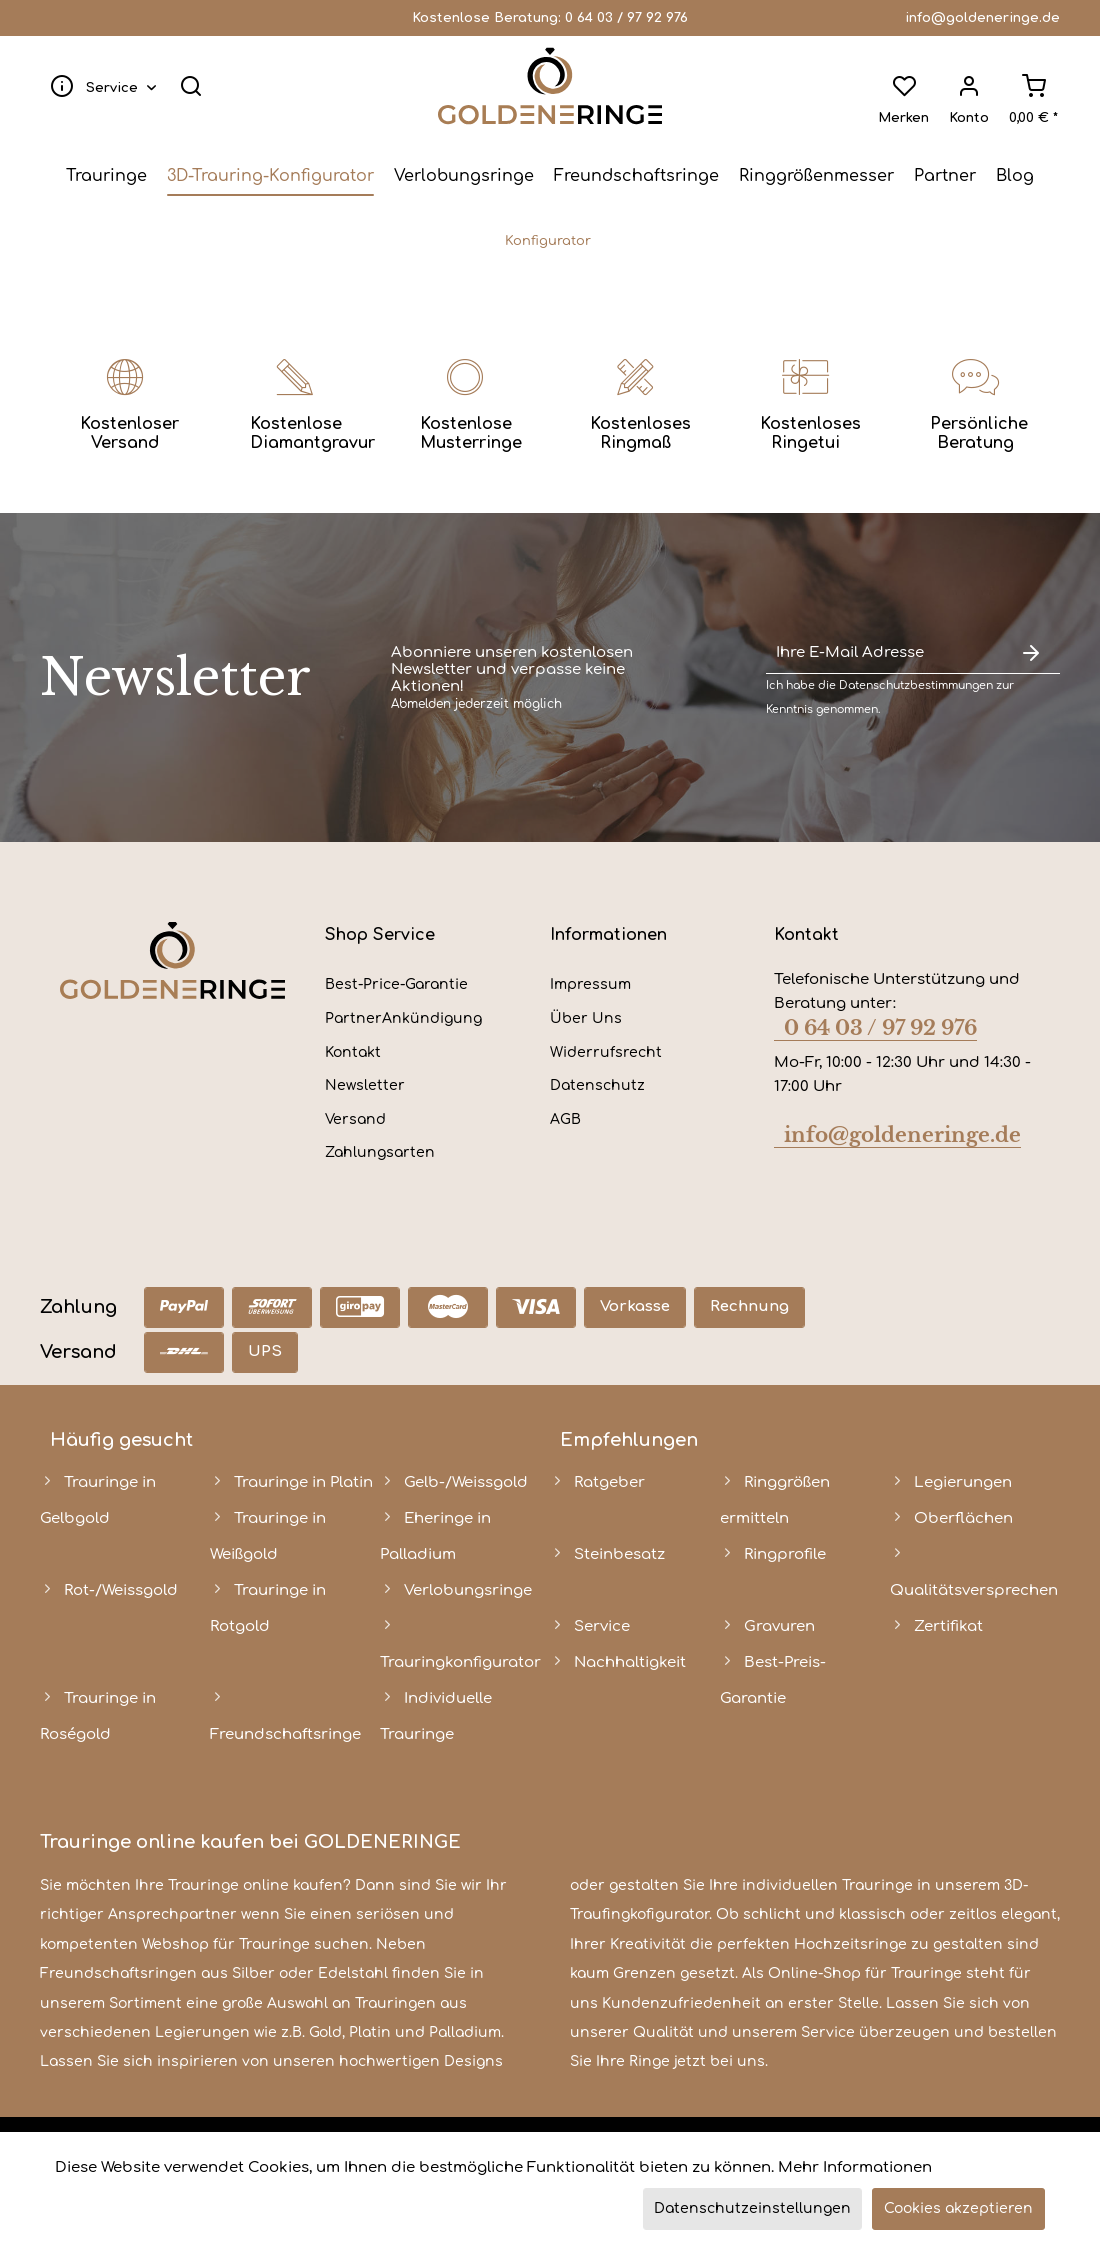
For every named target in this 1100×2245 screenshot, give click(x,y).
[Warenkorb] (1030, 86)
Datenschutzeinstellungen (752, 2208)
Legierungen (963, 1482)
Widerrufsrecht (606, 1052)
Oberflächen (963, 1518)
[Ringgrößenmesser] (816, 176)
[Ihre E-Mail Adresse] (884, 653)
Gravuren (779, 1626)
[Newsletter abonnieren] (1030, 653)
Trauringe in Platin (303, 1482)
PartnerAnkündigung (403, 1018)
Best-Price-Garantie (396, 984)
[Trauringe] (106, 176)
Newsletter (365, 1085)
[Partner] (945, 176)
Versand (355, 1119)
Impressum (590, 984)
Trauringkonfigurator (460, 1662)
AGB (565, 1119)
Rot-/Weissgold (121, 1590)
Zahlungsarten (380, 1152)
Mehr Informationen (855, 2167)
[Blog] (1015, 176)
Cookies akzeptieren (958, 2208)
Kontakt (353, 1052)
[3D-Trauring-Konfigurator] (270, 176)
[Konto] (966, 86)
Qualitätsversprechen (974, 1590)
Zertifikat (948, 1626)
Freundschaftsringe (285, 1734)
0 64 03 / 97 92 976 (626, 18)
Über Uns (586, 1018)
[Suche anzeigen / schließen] (194, 86)
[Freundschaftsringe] (636, 176)
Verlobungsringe (468, 1590)
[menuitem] (102, 86)
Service (602, 1626)
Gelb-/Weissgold (466, 1482)
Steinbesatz (619, 1554)
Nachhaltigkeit (630, 1662)
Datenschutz (597, 1085)
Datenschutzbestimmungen (916, 685)
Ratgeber (609, 1482)
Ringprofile (785, 1554)
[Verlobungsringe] (464, 176)
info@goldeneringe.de (982, 18)
